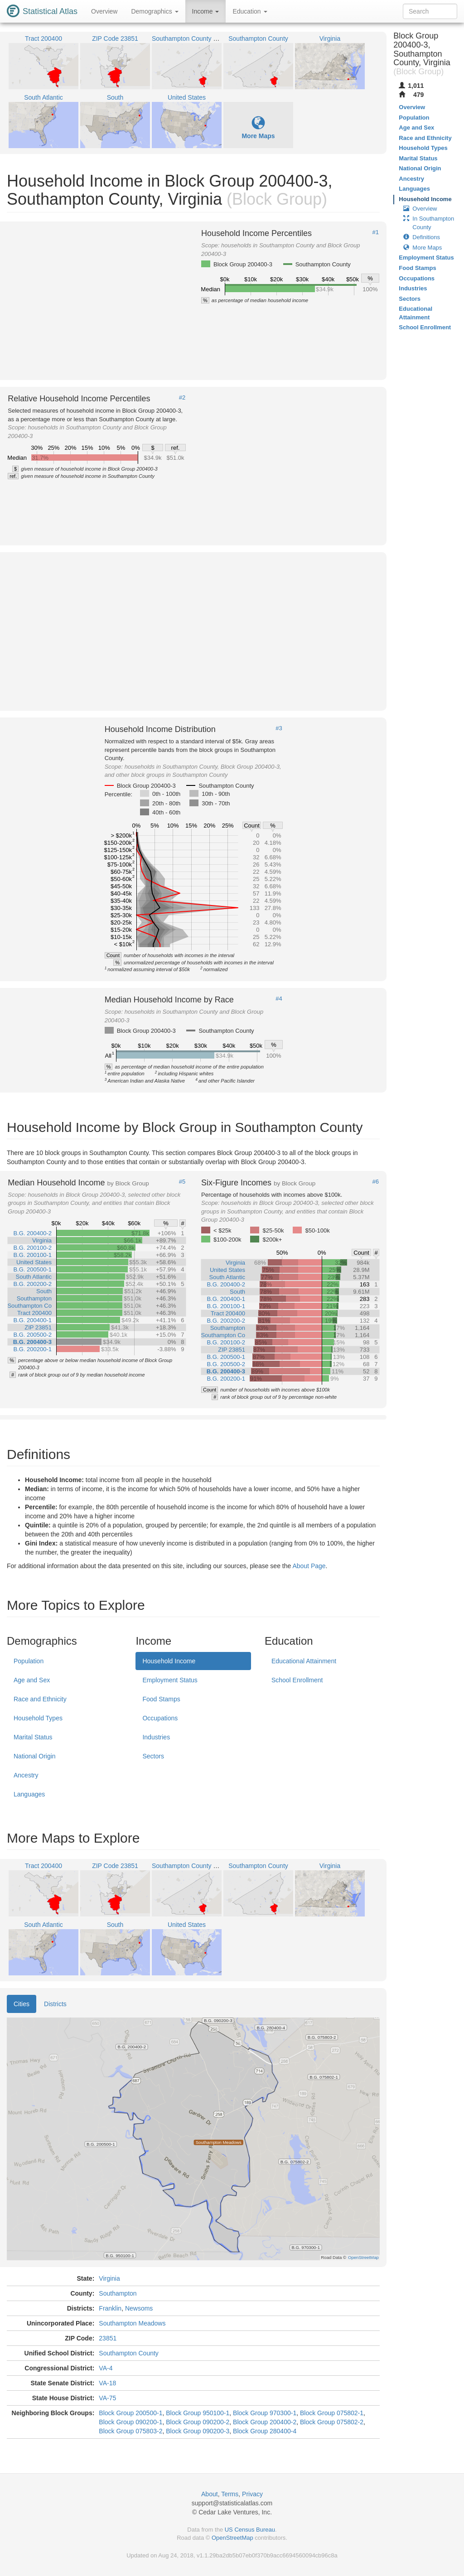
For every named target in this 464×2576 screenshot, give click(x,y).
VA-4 (105, 2368)
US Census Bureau (250, 2529)
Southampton (117, 2293)
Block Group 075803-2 (130, 2431)
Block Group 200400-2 (264, 2422)
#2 (182, 398)
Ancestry (26, 1775)
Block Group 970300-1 (264, 2413)
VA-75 (107, 2398)
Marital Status (33, 1737)
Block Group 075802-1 (331, 2413)
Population (29, 1661)
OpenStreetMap (232, 2537)
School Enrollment (297, 1680)
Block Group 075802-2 (331, 2422)
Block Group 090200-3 (197, 2431)
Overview (104, 11)
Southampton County (129, 2353)
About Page (308, 1566)
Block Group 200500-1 (130, 2413)
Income (205, 11)
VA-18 (107, 2383)
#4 (279, 999)
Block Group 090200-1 (130, 2422)
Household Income (168, 1661)
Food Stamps (161, 1699)
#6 (375, 1182)
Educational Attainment (303, 1661)
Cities (21, 2004)
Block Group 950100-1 (197, 2413)
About (209, 2494)
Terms (229, 2494)
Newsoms (139, 2308)
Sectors (153, 1756)
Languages (29, 1794)
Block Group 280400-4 (264, 2431)
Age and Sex (32, 1680)
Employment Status (169, 1680)
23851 (107, 2338)
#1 (375, 232)
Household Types (38, 1718)
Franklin (110, 2308)
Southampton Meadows (132, 2323)
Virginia (109, 2278)
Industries (156, 1737)
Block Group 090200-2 (197, 2422)
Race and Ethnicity (40, 1699)
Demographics (154, 11)
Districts (55, 2004)
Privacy (252, 2494)
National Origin (35, 1756)
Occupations (160, 1718)
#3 (279, 728)
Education (249, 11)
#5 (182, 1182)
